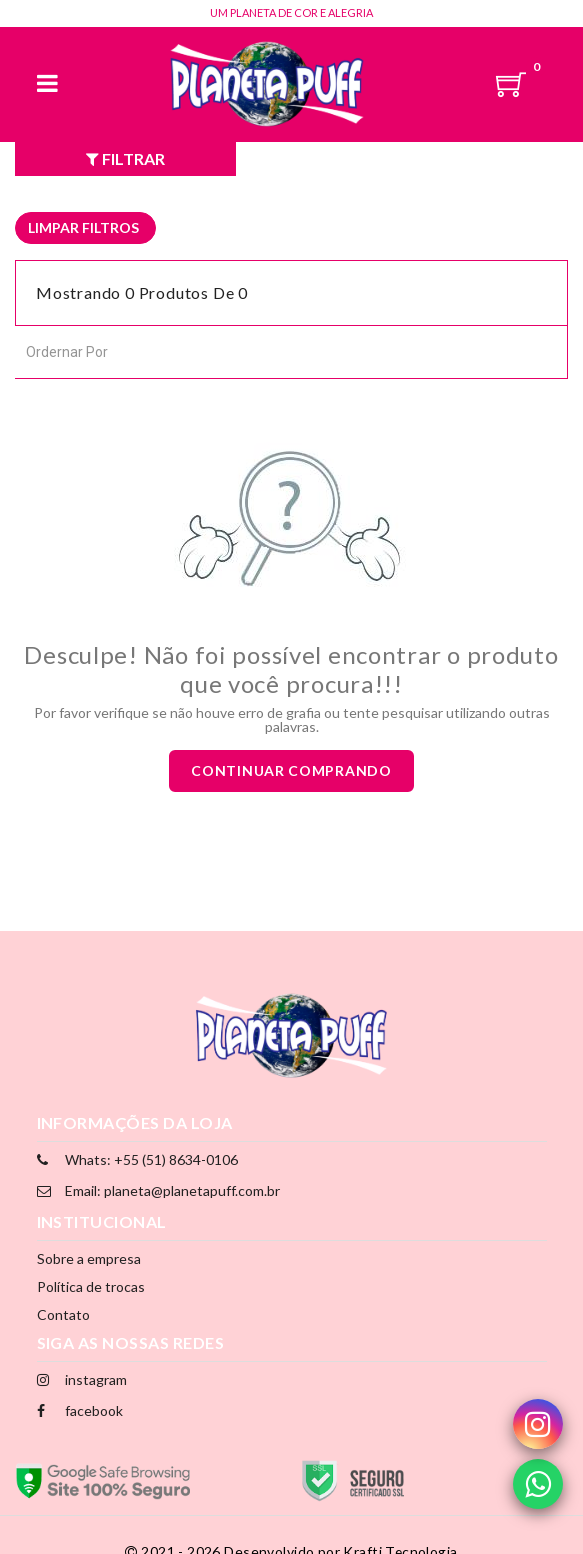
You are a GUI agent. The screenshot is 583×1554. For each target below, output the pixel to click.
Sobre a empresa (89, 1258)
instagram (82, 1379)
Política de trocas (91, 1286)
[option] (85, 228)
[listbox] (85, 228)
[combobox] (116, 350)
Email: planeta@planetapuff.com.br (158, 1190)
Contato (63, 1314)
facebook (80, 1410)
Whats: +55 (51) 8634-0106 (137, 1159)
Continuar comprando (291, 770)
